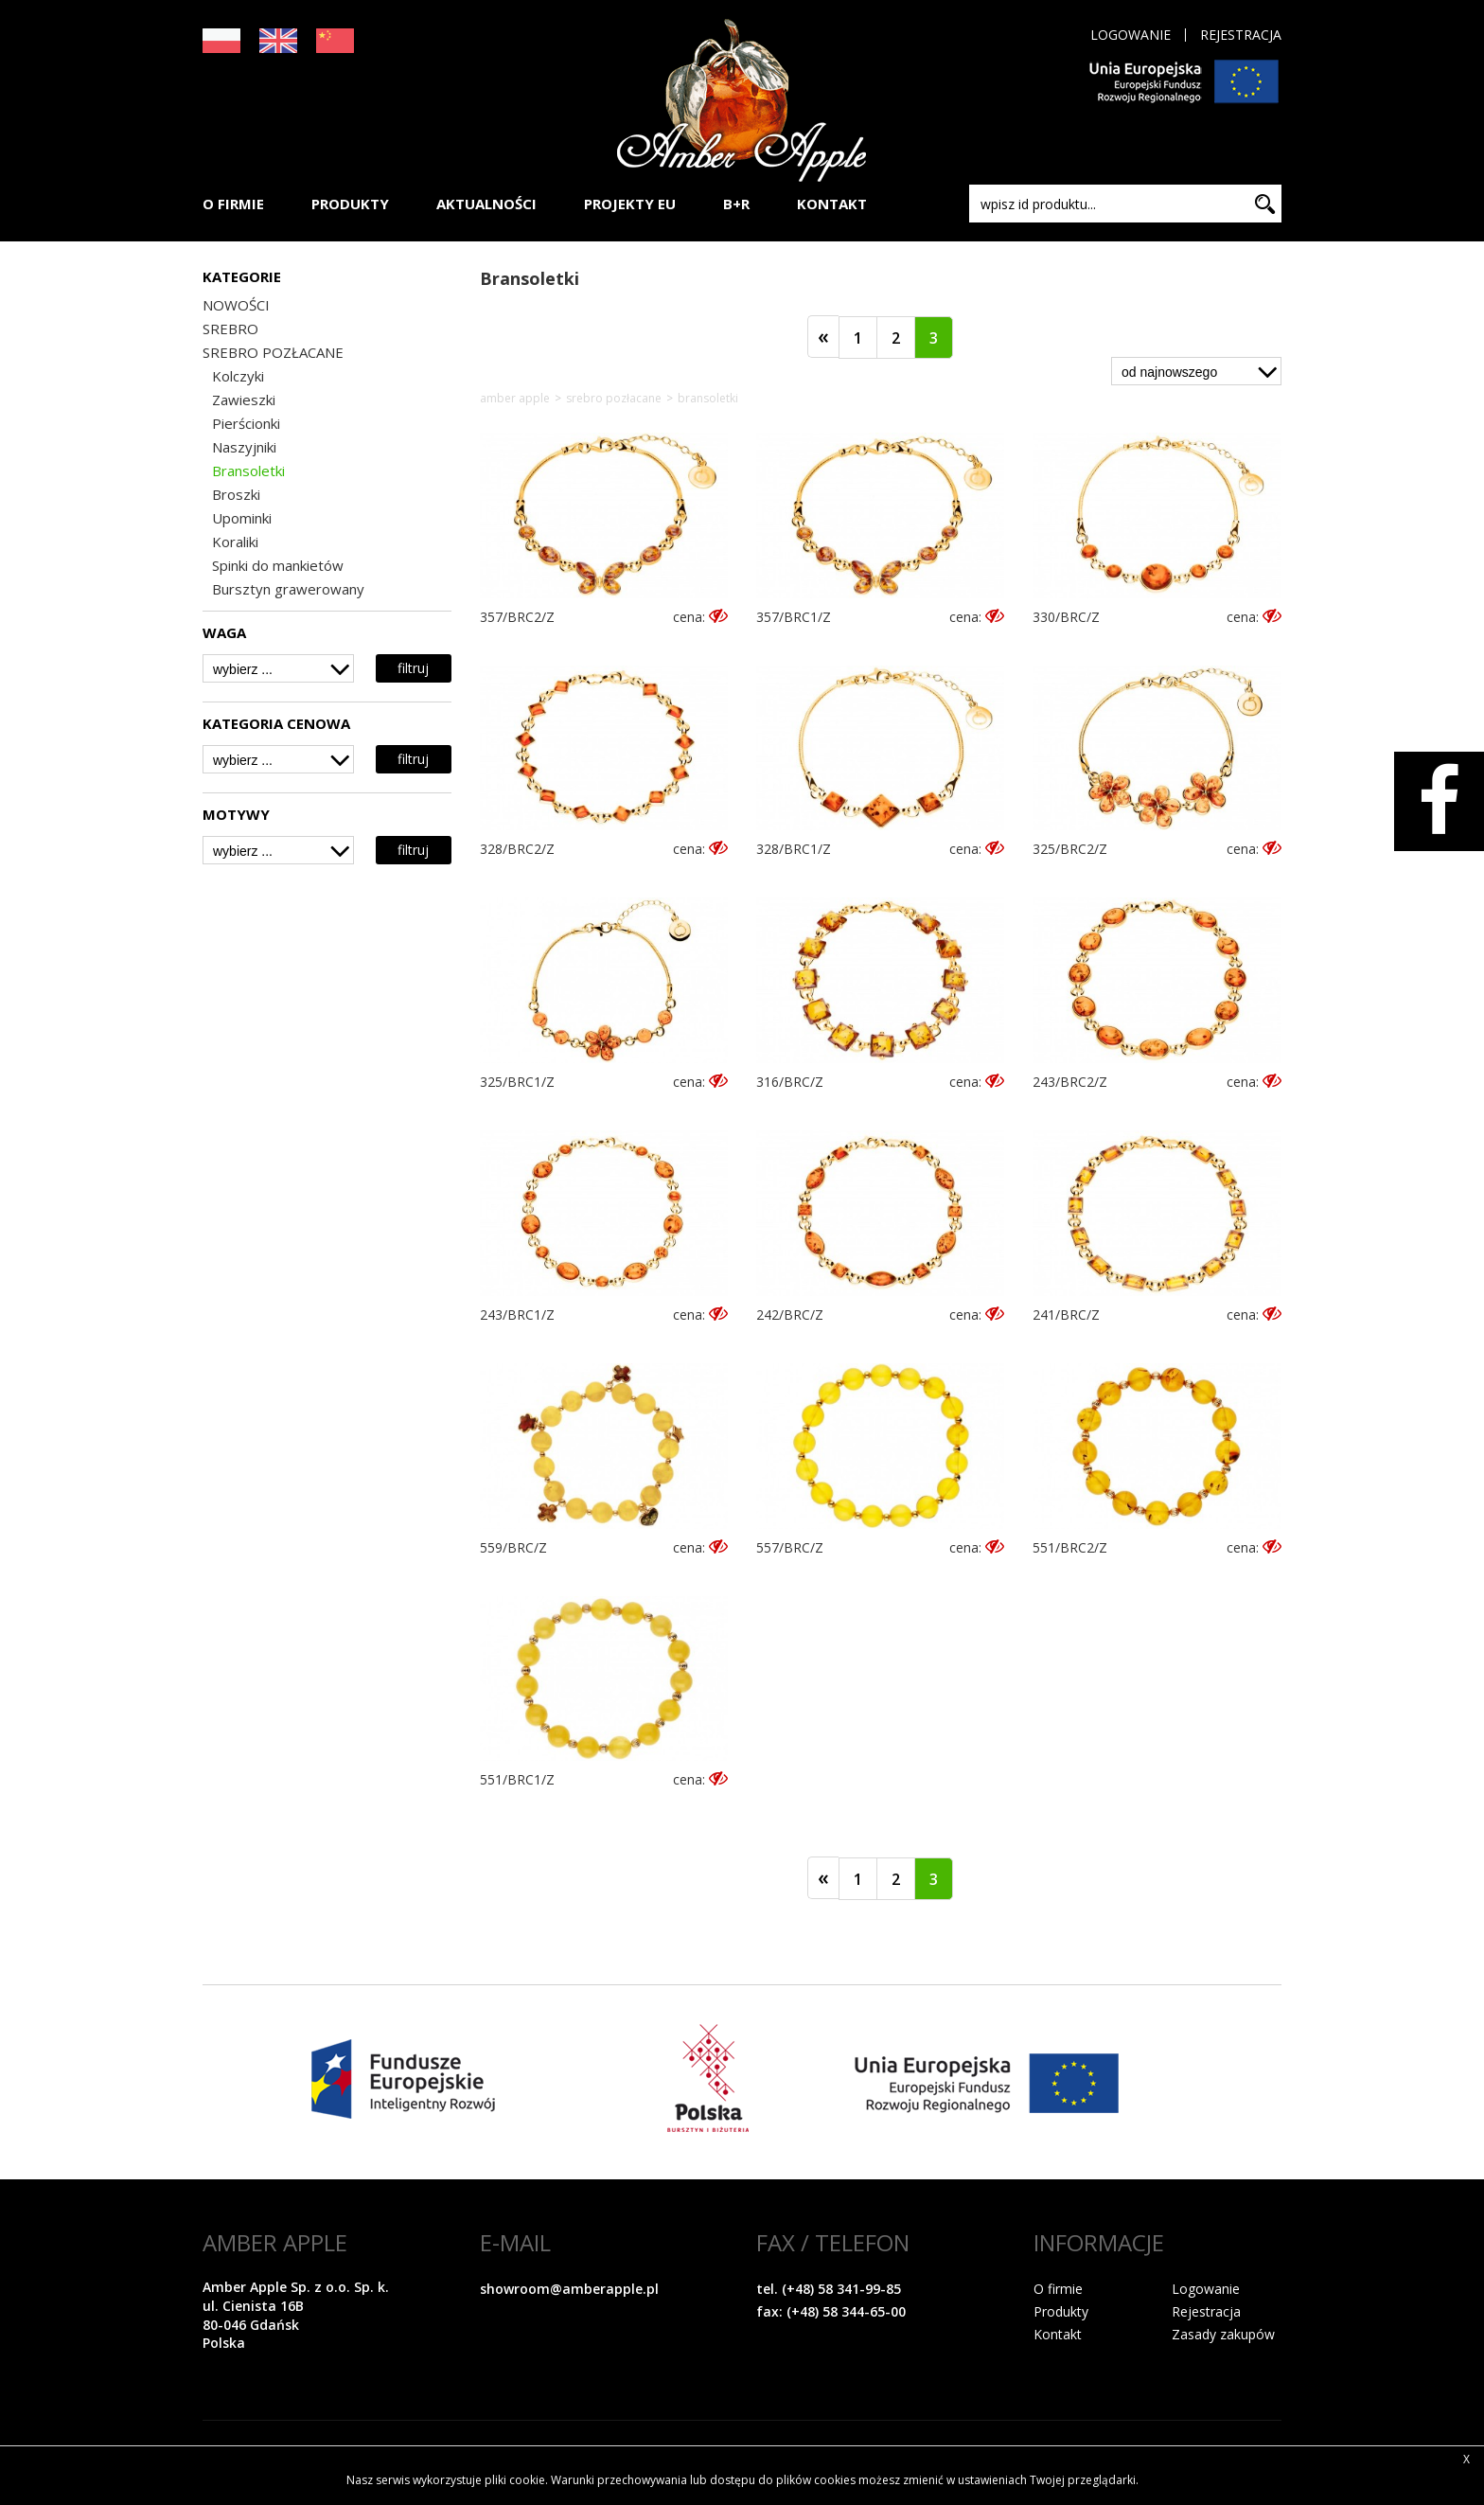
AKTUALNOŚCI (486, 203)
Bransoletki (248, 470)
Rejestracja (1240, 35)
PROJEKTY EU (630, 203)
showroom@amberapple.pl (569, 2289)
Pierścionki (246, 423)
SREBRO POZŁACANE (273, 352)
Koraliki (235, 541)
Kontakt (1058, 2334)
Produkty (1061, 2311)
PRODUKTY (350, 203)
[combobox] (278, 668)
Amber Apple (515, 398)
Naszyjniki (244, 446)
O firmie (1058, 2289)
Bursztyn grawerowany (288, 588)
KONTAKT (832, 203)
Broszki (236, 494)
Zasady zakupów (1223, 2334)
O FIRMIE (233, 203)
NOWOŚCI (236, 304)
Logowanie (1130, 35)
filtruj (413, 668)
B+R (736, 203)
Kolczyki (238, 375)
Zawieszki (243, 399)
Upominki (242, 517)
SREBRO (230, 328)
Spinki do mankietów (278, 565)
